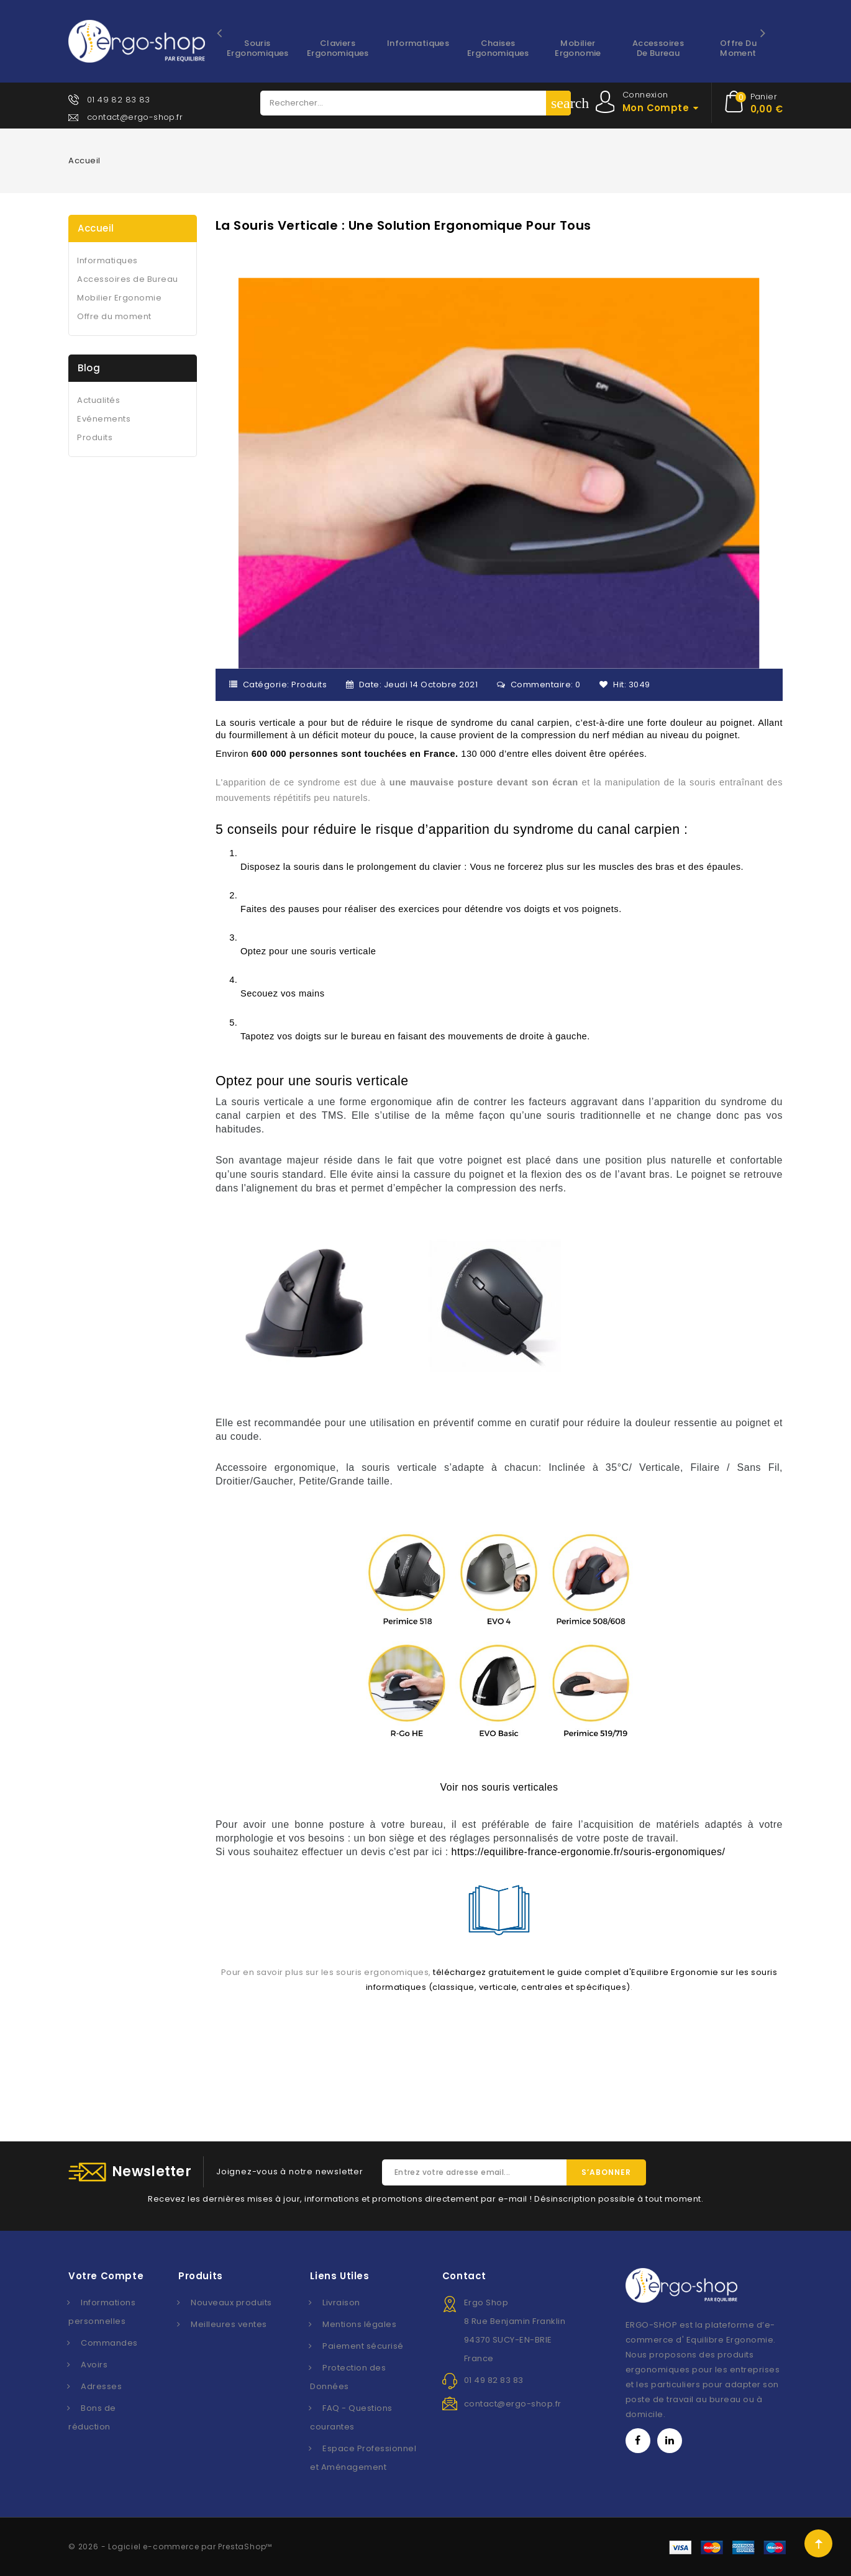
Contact (464, 2275)
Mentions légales (359, 2324)
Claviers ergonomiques (338, 48)
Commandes (109, 2343)
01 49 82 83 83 (118, 100)
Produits (309, 684)
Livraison (341, 2302)
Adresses (101, 2386)
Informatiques (418, 43)
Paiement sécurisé (363, 2346)
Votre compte (105, 2275)
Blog (89, 367)
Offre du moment (738, 48)
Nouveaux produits (231, 2302)
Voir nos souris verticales (499, 1787)
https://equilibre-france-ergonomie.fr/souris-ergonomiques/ (589, 1851)
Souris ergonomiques (258, 48)
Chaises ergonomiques (498, 48)
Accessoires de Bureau (658, 48)
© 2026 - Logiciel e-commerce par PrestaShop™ (170, 2546)
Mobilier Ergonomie (578, 48)
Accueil (96, 228)
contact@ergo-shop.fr (135, 117)
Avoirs (94, 2364)
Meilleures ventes (229, 2324)
